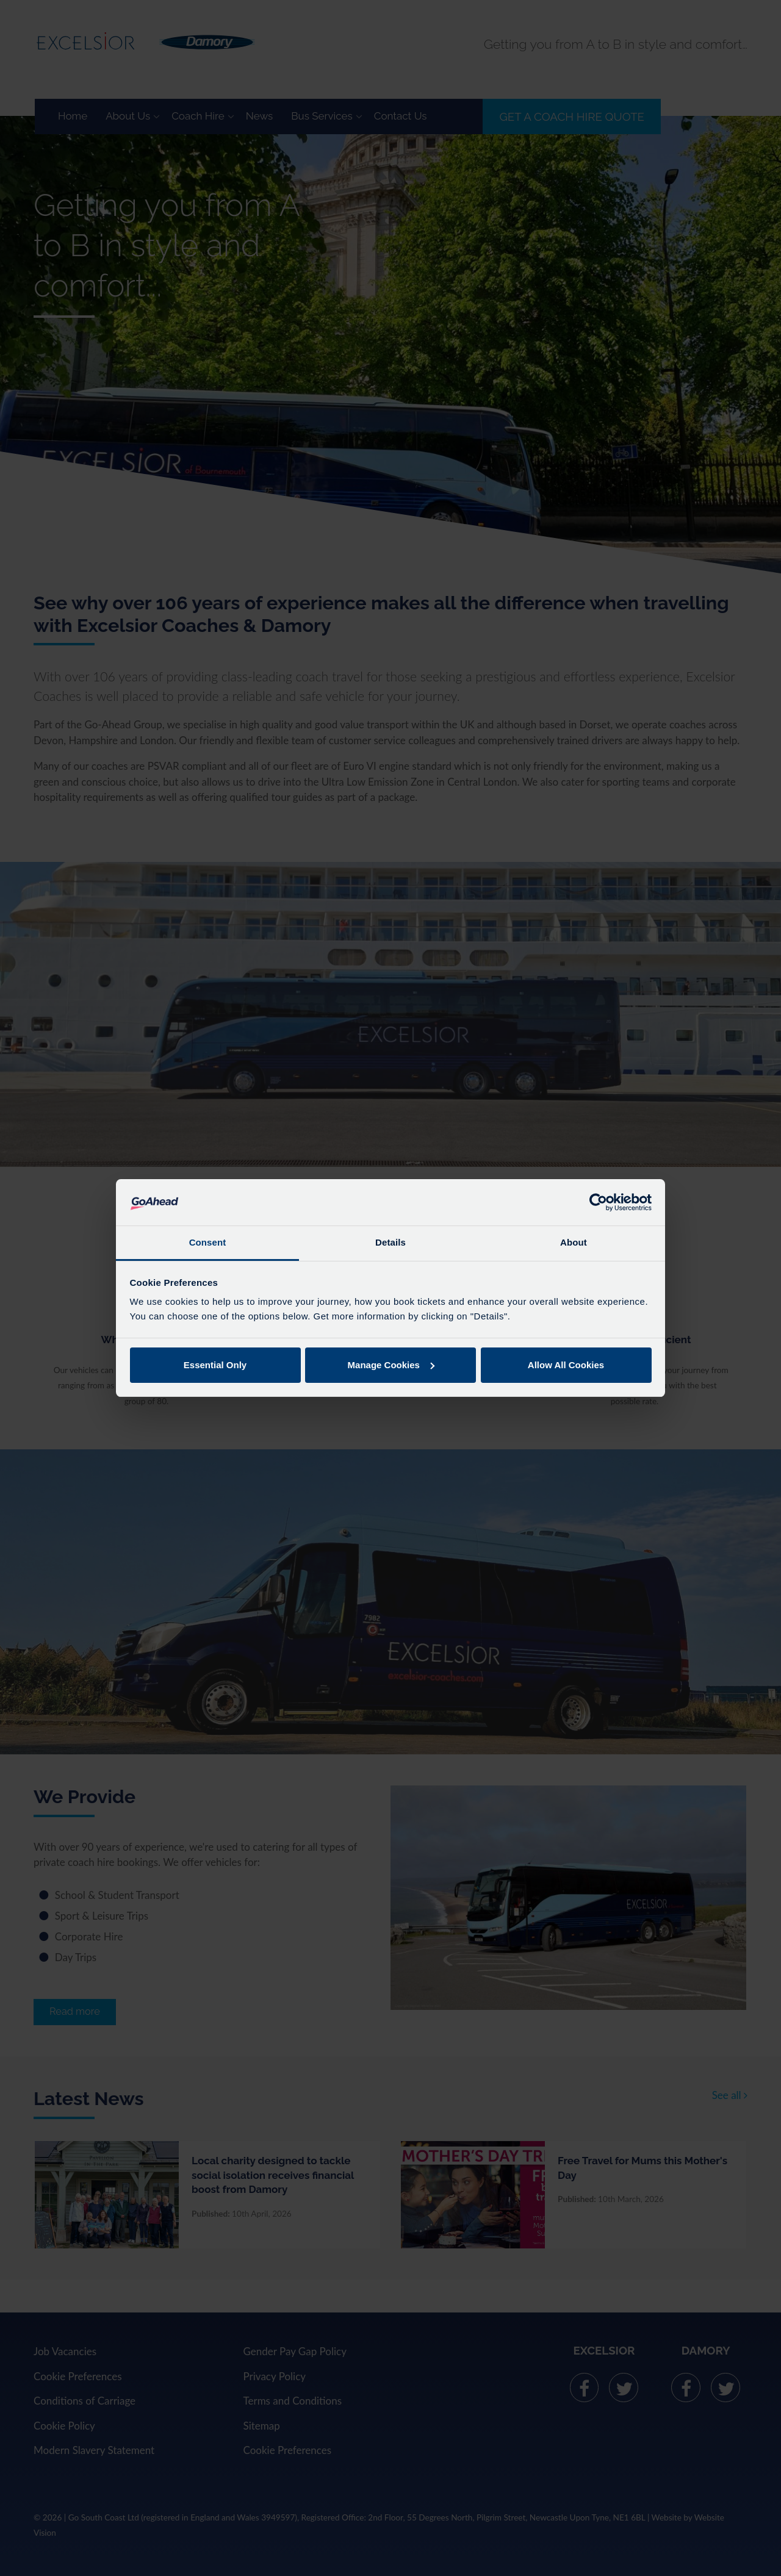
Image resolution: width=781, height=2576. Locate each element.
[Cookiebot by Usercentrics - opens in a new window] (598, 1202)
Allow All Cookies (566, 1365)
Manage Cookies (391, 1365)
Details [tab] (390, 1242)
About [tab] (573, 1242)
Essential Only (215, 1365)
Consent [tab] (207, 1242)
